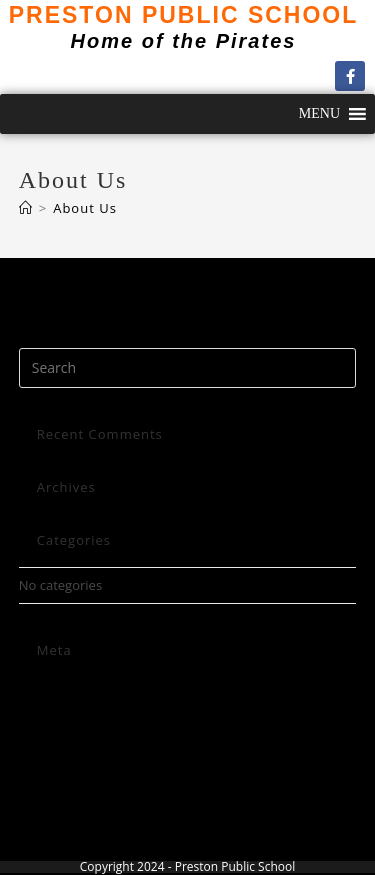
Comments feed (67, 735)
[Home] (26, 208)
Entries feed (55, 712)
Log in (37, 688)
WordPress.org (64, 759)
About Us (85, 208)
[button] (319, 114)
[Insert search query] (188, 368)
